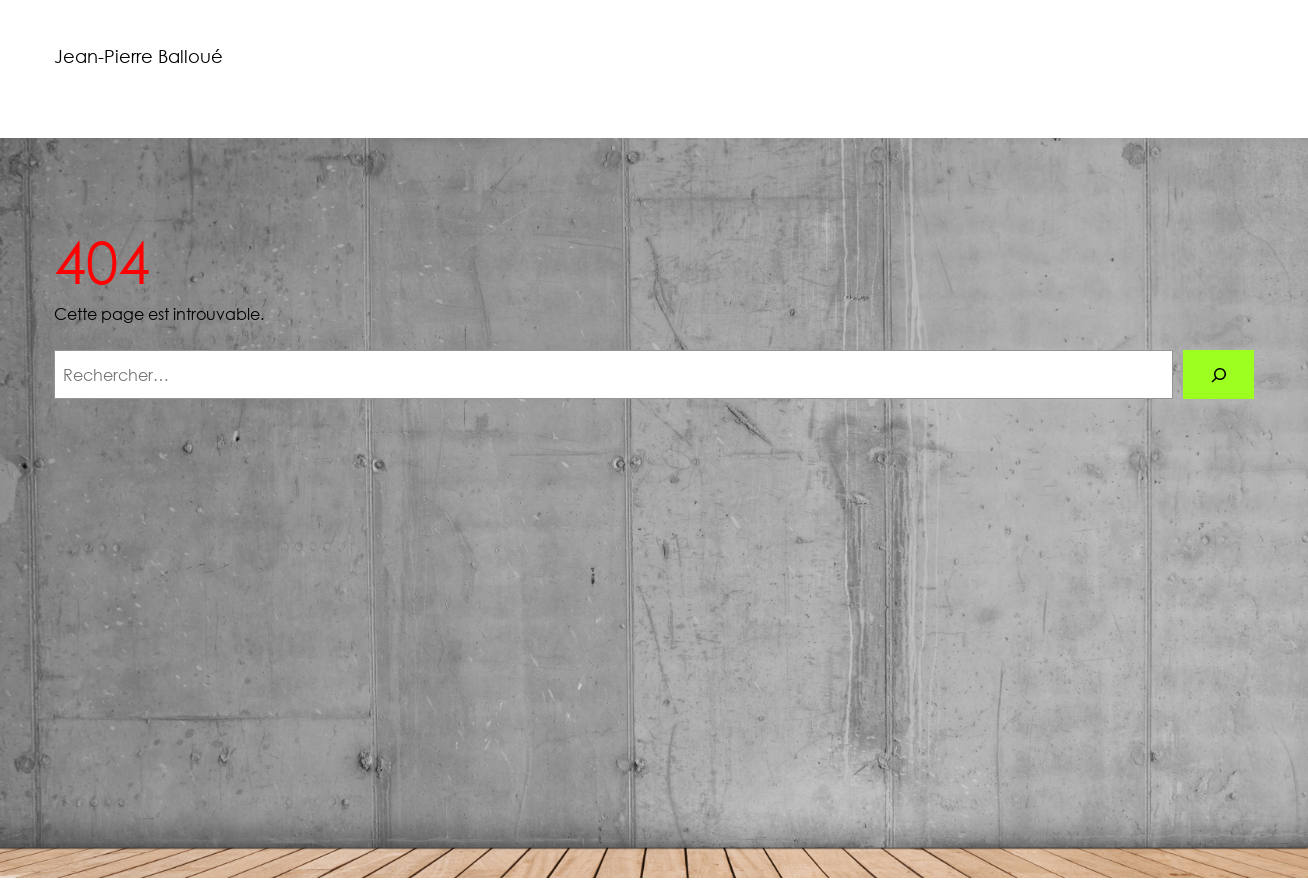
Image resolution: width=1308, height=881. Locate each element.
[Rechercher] (1218, 374)
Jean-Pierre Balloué (138, 56)
